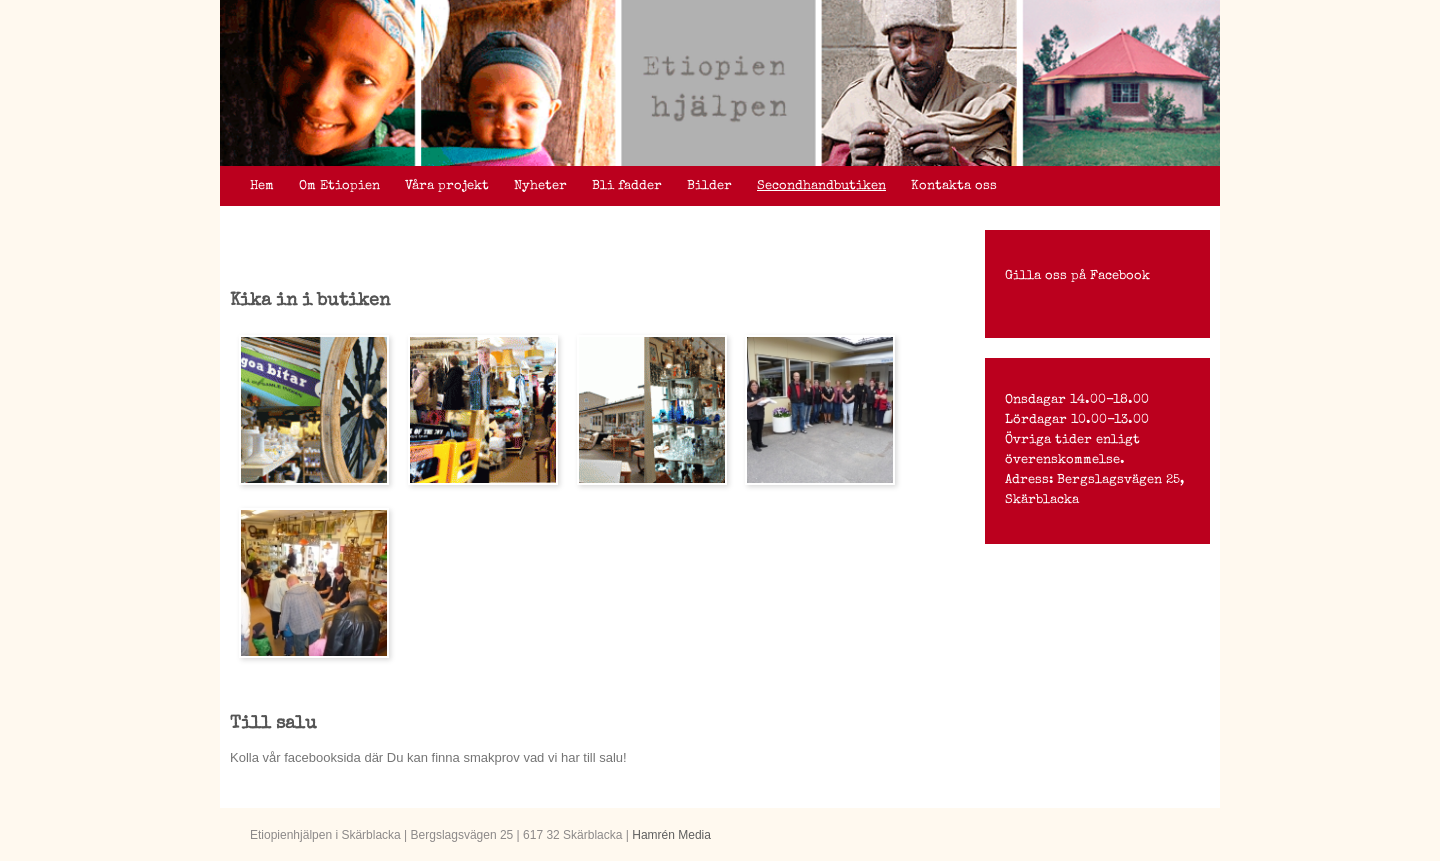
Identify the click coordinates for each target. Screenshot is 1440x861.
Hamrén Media (671, 835)
